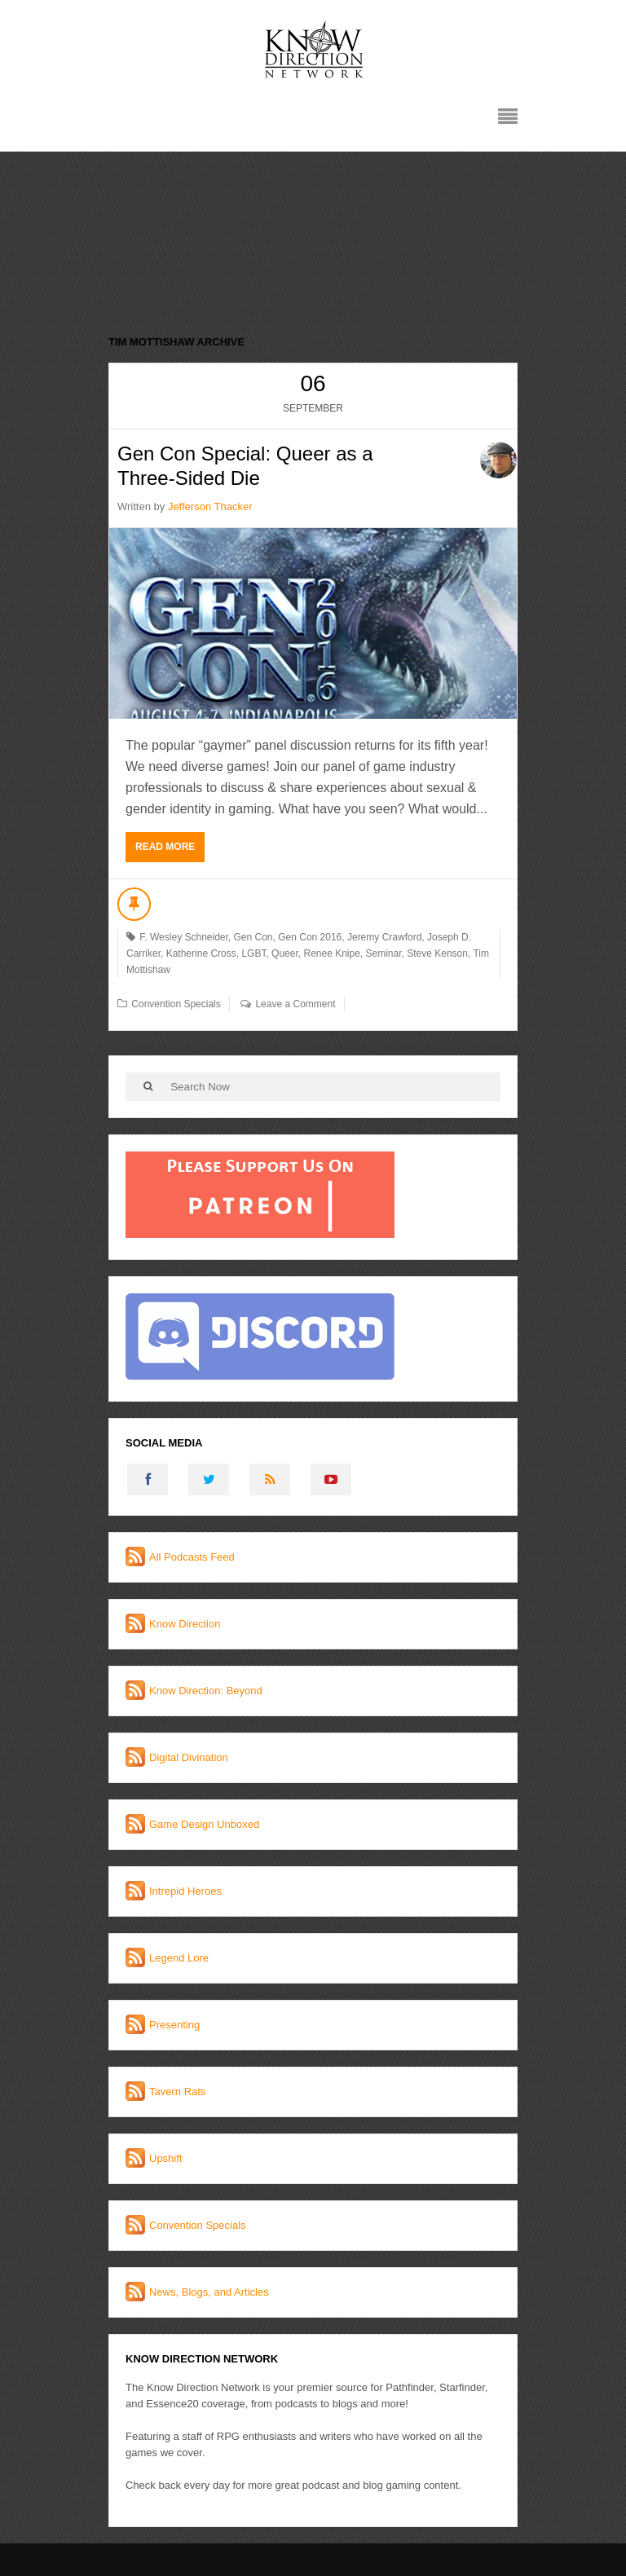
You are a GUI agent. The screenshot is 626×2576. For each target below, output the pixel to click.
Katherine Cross (201, 953)
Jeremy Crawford (384, 937)
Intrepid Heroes (185, 1891)
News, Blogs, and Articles (209, 2292)
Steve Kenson (437, 953)
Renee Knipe (331, 953)
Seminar (384, 953)
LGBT (253, 953)
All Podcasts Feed (192, 1557)
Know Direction (184, 1624)
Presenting (174, 2025)
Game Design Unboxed (204, 1824)
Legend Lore (179, 1958)
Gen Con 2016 (310, 937)
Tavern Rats (177, 2091)
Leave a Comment (295, 1004)
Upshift (165, 2158)
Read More (165, 846)
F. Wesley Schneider (183, 937)
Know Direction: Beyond (205, 1690)
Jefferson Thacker (210, 506)
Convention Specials (175, 1004)
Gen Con (253, 937)
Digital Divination (188, 1757)
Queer (284, 953)
